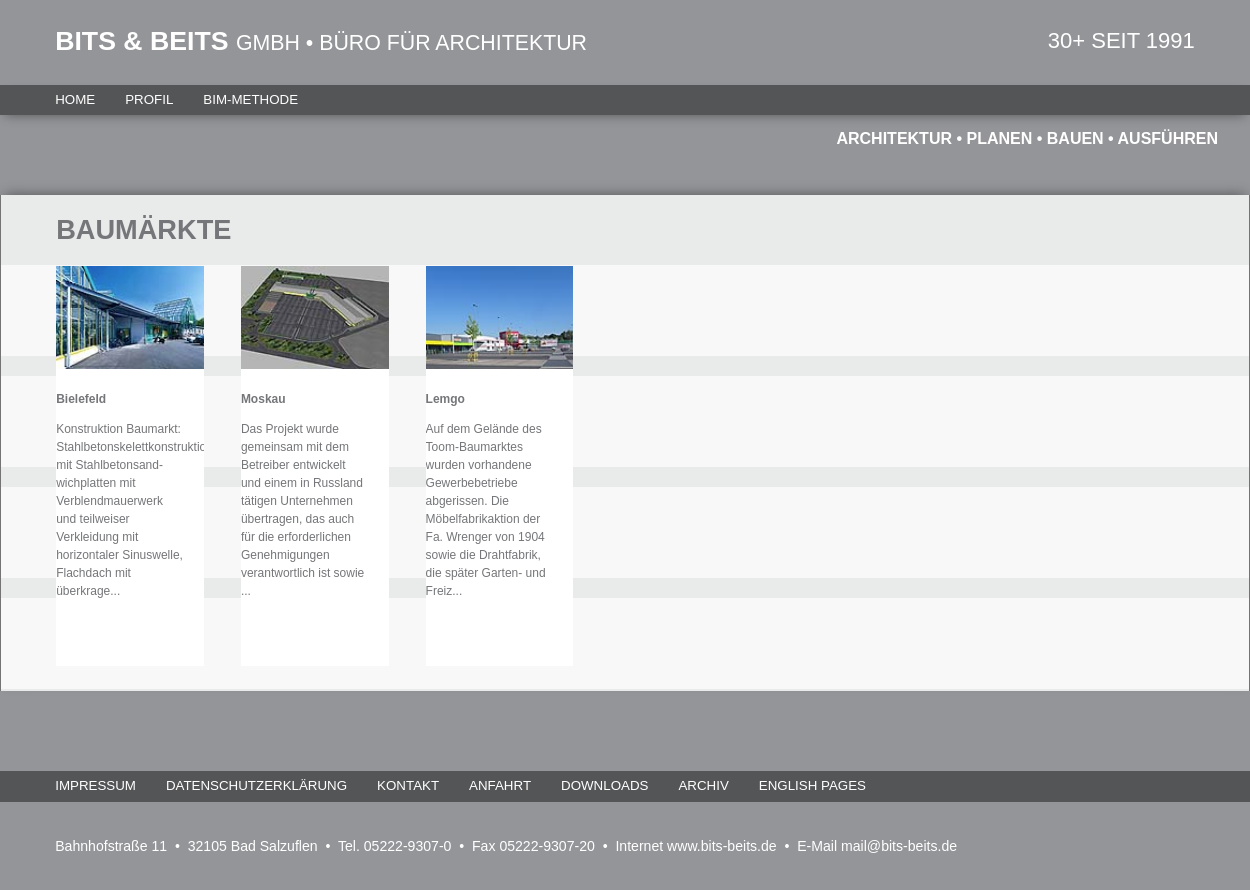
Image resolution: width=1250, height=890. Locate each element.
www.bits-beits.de (722, 846)
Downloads (604, 785)
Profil (149, 99)
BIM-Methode (250, 99)
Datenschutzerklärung (256, 785)
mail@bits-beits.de (899, 846)
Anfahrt (500, 785)
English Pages (812, 785)
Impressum (95, 785)
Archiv (703, 785)
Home (75, 99)
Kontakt (408, 785)
